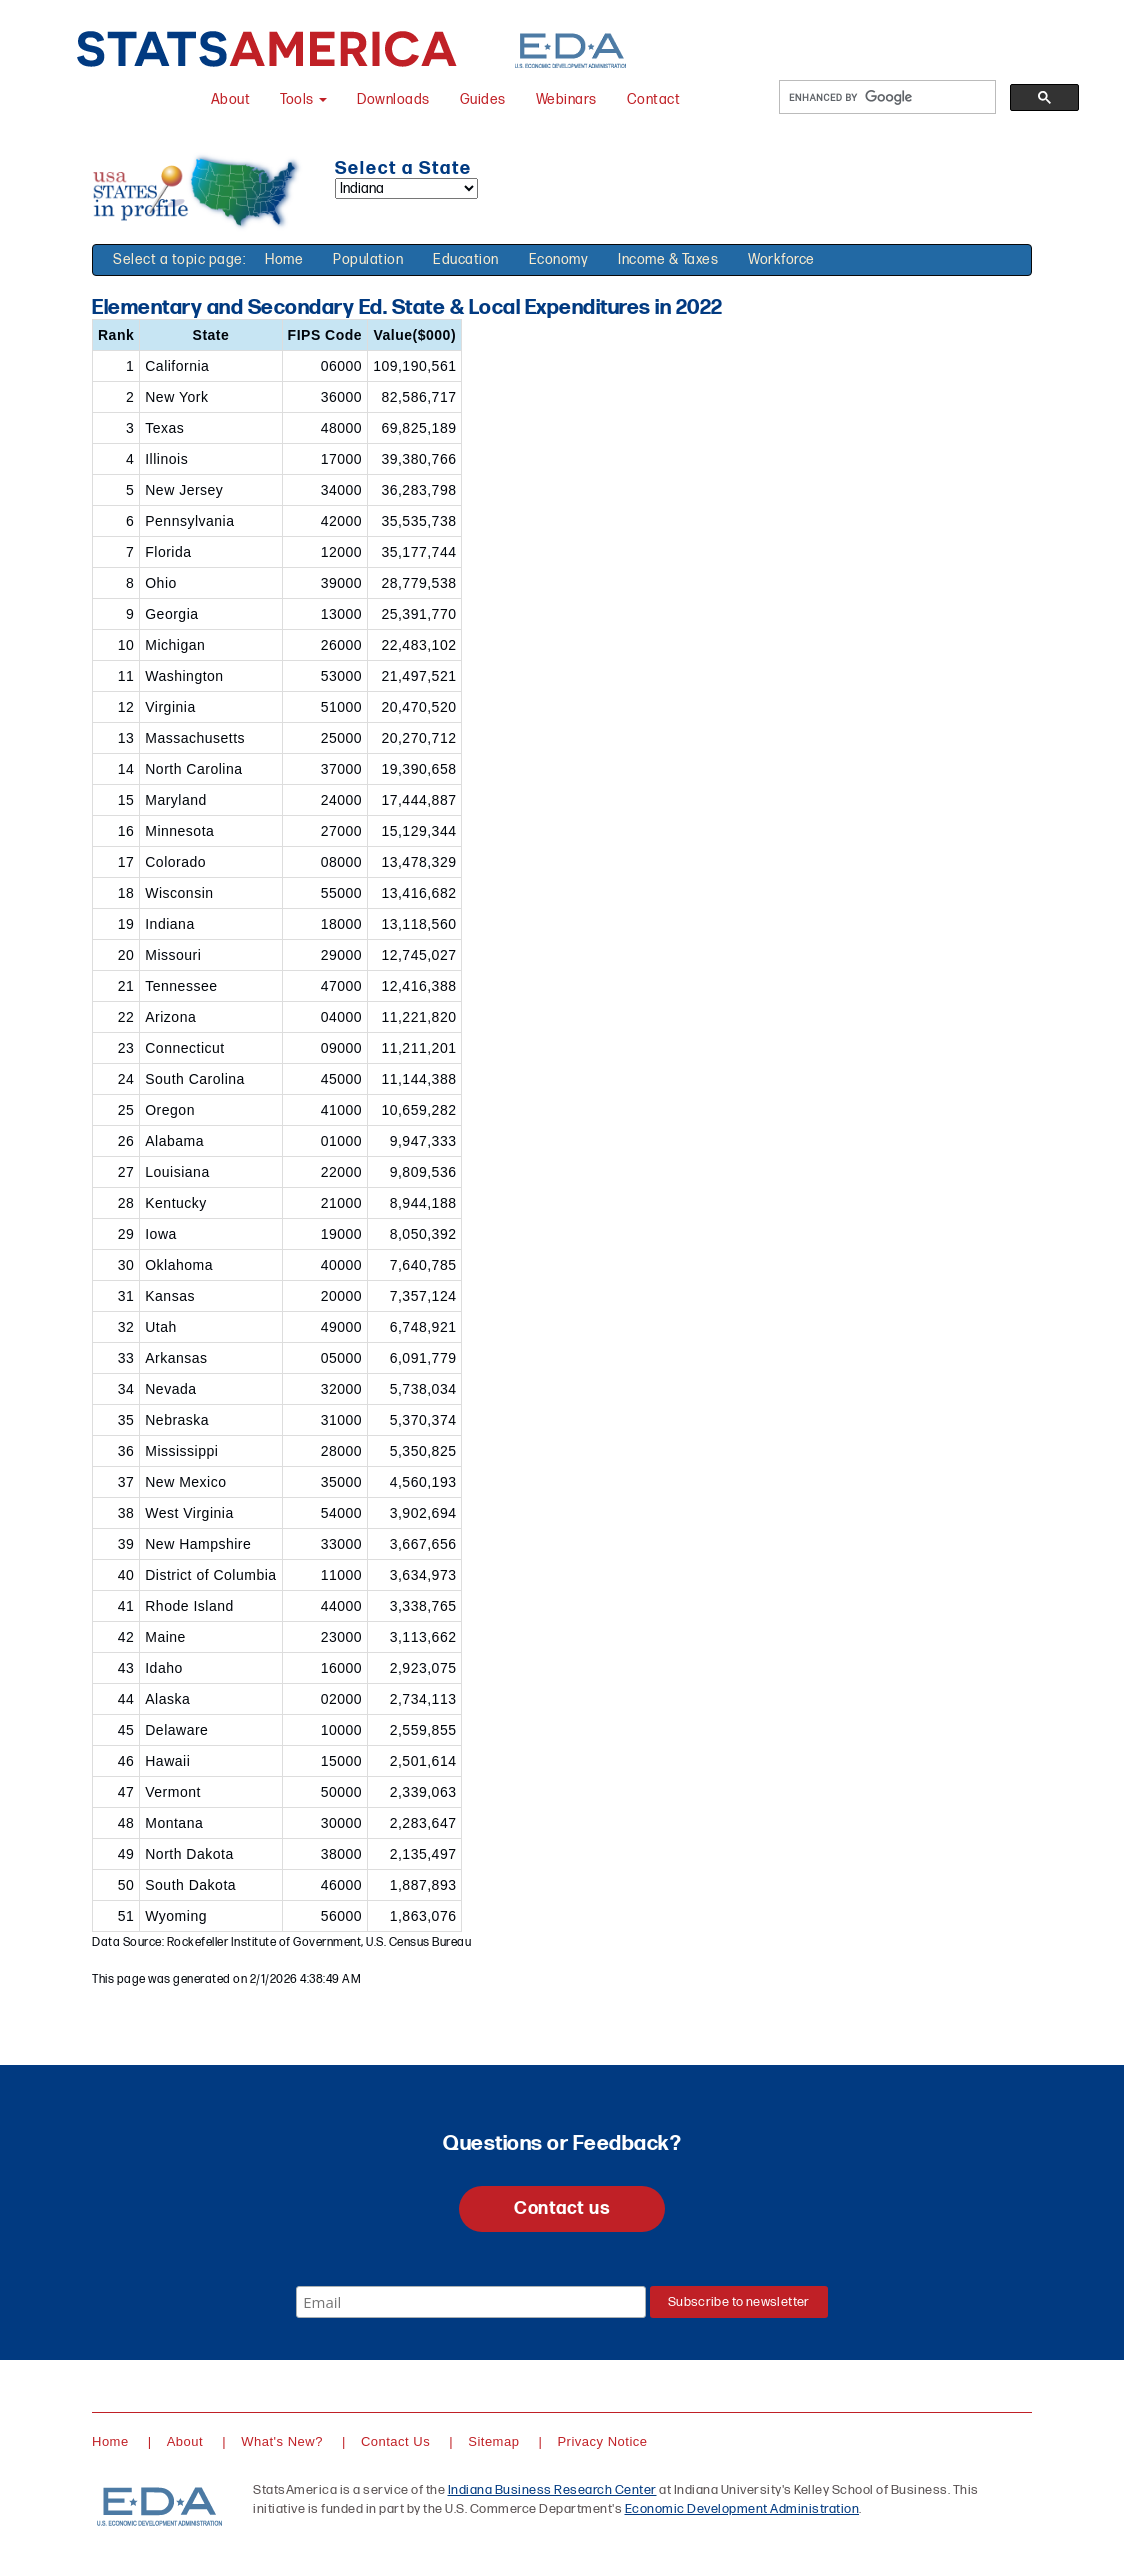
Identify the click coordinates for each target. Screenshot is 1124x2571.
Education (466, 259)
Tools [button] (303, 99)
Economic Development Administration (742, 2509)
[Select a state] (406, 188)
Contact (654, 99)
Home (284, 259)
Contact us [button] (562, 2208)
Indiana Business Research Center (552, 2490)
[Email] (471, 2302)
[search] (885, 97)
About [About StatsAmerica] (231, 99)
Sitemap (493, 2441)
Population (368, 259)
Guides (483, 99)
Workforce (781, 259)
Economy (559, 259)
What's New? (282, 2441)
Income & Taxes (668, 259)
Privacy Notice (602, 2441)
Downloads (393, 99)
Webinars (566, 99)
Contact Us (395, 2441)
